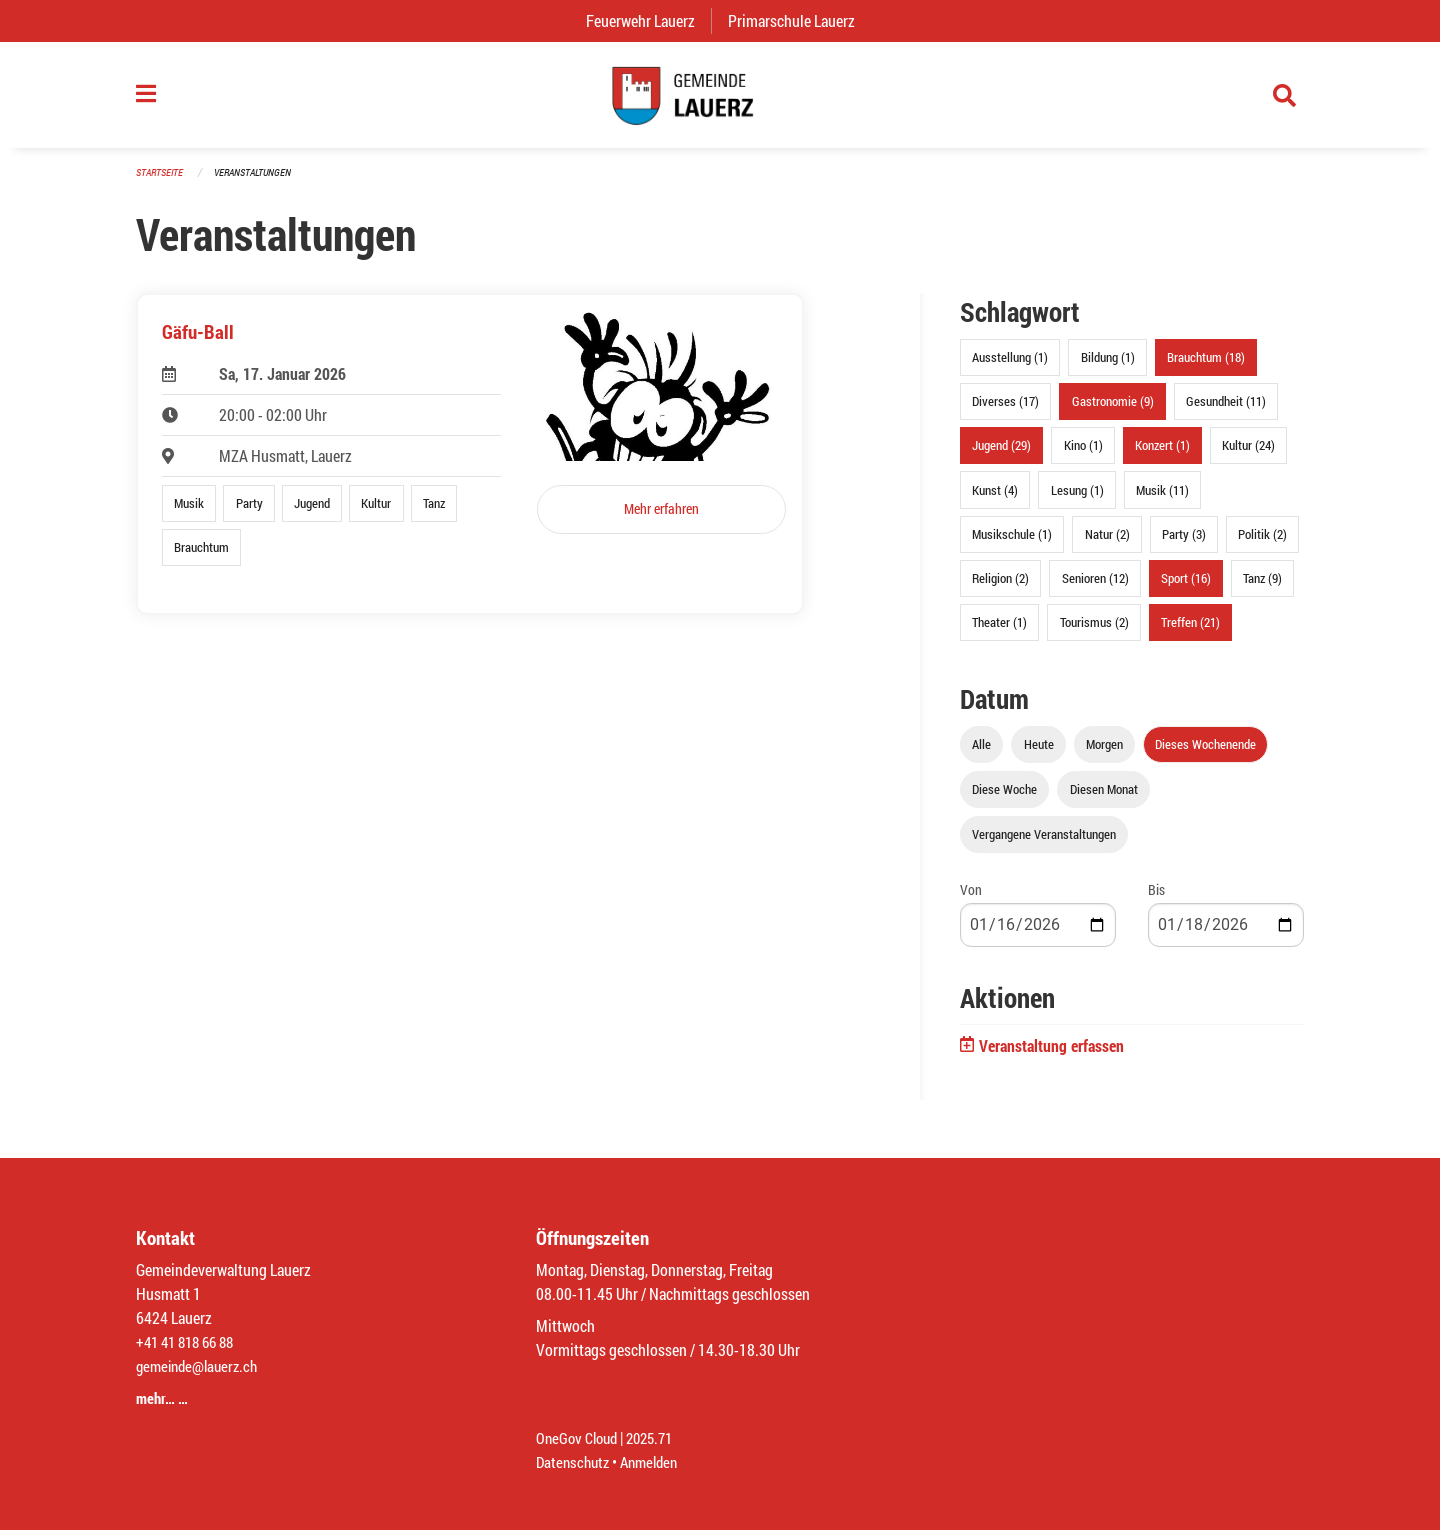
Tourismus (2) (1094, 632)
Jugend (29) (1001, 455)
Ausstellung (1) (1010, 367)
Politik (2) (1262, 543)
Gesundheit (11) (1226, 411)
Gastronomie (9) (1113, 411)
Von (971, 899)
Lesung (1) (1077, 499)
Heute (1039, 754)
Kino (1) (1083, 455)
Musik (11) (1162, 499)
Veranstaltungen (261, 181)
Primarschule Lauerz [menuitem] (799, 20)
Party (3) (1184, 543)
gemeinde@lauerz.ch (201, 1365)
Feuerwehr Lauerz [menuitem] (648, 20)
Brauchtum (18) (1206, 367)
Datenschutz (575, 1461)
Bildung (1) (1108, 367)
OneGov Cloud (579, 1437)
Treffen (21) (1190, 632)
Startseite (162, 181)
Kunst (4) (995, 499)
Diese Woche (1004, 799)
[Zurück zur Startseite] (720, 100)
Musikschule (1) (1012, 543)
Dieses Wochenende (1205, 754)
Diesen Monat (1104, 799)
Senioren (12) (1095, 587)
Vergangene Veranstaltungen (1044, 844)
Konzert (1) (1162, 455)
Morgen (1104, 754)
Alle (981, 754)
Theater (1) (999, 632)
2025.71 (658, 1437)
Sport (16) (1186, 587)
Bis (1156, 899)
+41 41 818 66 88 (190, 1341)
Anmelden (656, 1461)
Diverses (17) (1005, 411)
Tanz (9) (1262, 587)
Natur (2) (1107, 543)
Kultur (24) (1248, 455)
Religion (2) (1000, 587)
